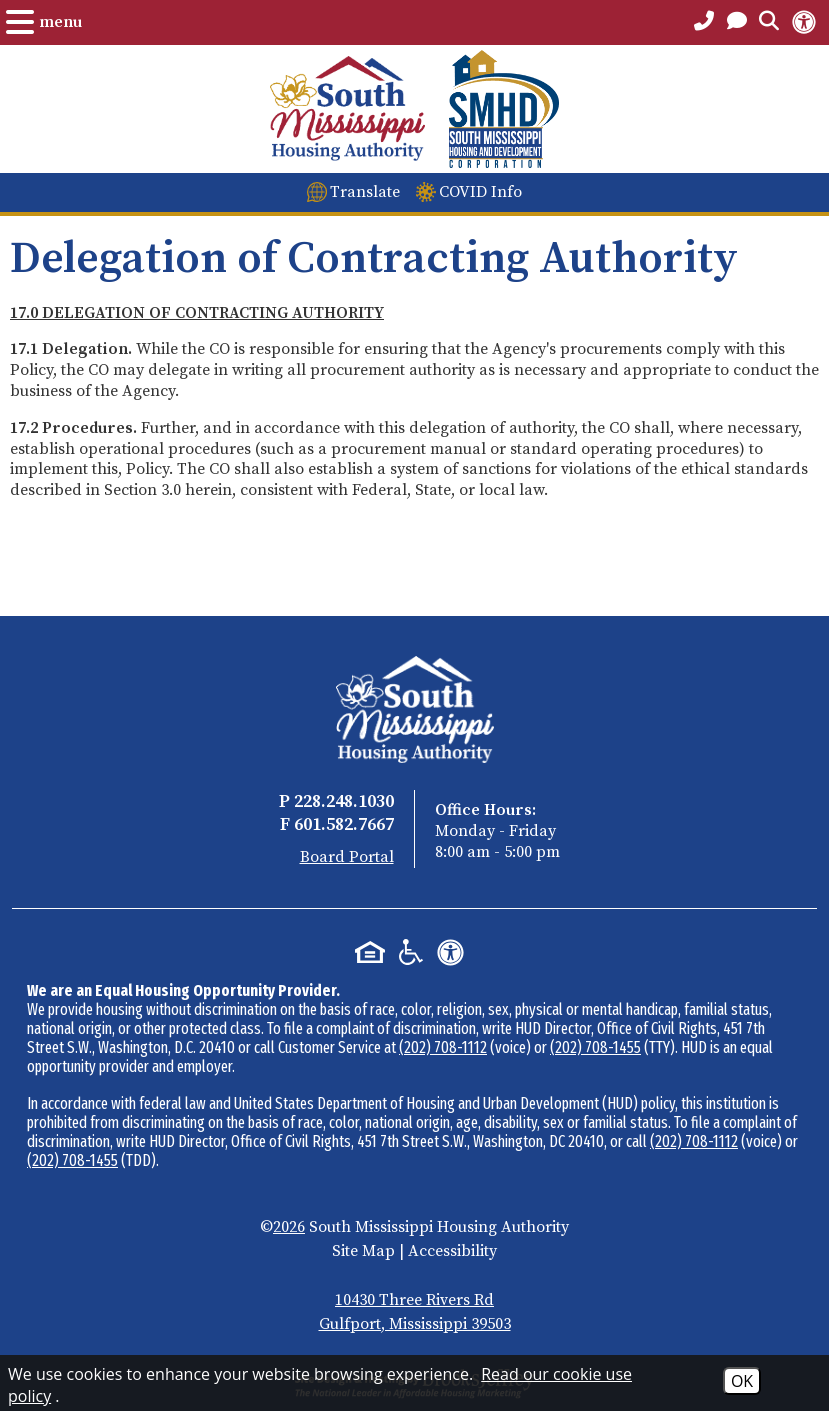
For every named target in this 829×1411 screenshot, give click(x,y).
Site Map (363, 1251)
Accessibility (452, 1251)
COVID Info (480, 192)
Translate (365, 192)
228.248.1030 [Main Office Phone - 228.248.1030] (344, 801)
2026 (289, 1227)
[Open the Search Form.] (769, 22)
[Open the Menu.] (44, 22)
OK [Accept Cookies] (742, 1381)
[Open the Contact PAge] (737, 22)
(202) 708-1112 (443, 1047)
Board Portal (347, 857)
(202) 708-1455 (595, 1047)
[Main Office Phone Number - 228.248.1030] (704, 22)
